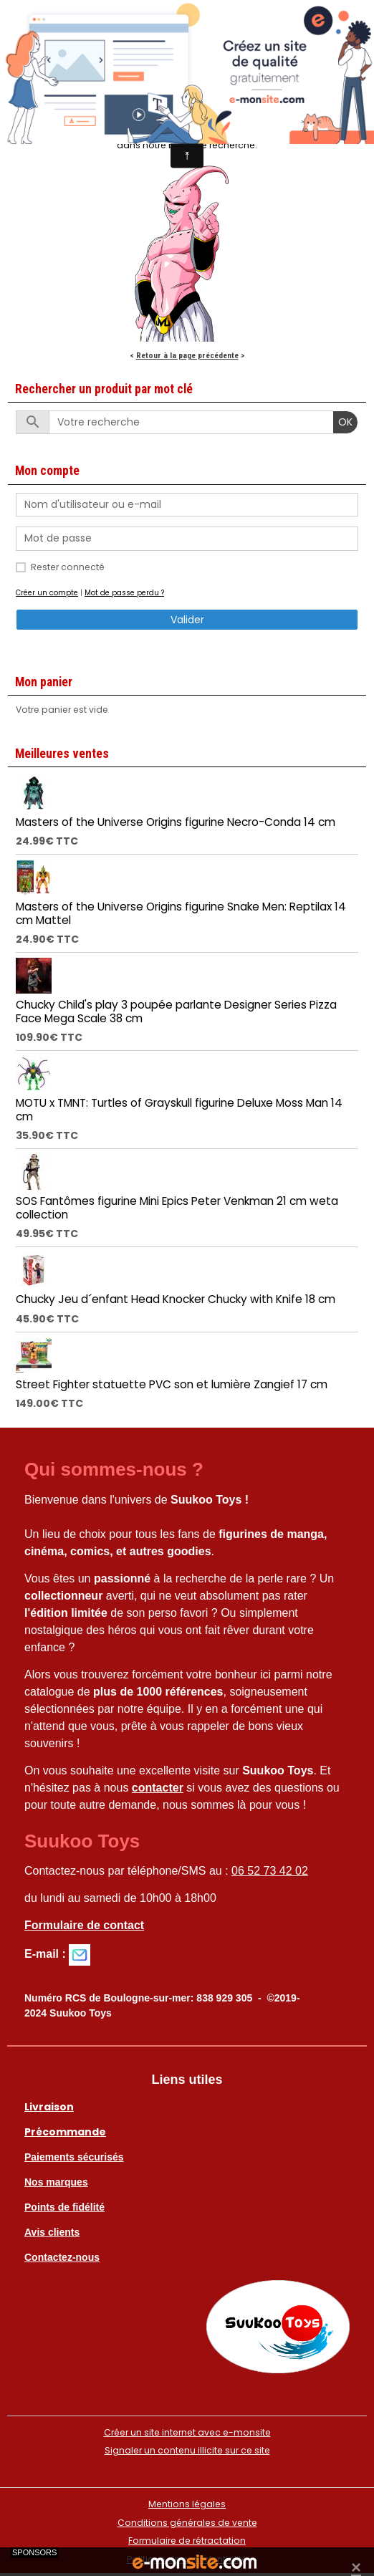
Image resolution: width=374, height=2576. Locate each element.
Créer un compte (47, 592)
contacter (157, 1788)
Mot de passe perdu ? (124, 592)
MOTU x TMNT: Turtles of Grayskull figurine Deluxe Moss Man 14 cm (179, 1109)
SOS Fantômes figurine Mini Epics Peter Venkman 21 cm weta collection (177, 1207)
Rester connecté (68, 567)
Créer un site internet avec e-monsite (187, 2432)
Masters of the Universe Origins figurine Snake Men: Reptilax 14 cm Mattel (181, 913)
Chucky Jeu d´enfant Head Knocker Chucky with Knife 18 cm (175, 1299)
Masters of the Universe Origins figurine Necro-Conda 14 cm (175, 822)
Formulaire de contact (84, 1925)
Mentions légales (187, 2504)
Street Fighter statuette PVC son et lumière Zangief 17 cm (171, 1384)
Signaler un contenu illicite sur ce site (187, 2450)
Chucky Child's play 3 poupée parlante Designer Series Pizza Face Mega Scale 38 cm (176, 1011)
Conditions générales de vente (187, 2523)
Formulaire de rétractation (187, 2540)
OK (345, 422)
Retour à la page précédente (187, 355)
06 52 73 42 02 (269, 1871)
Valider (187, 619)
